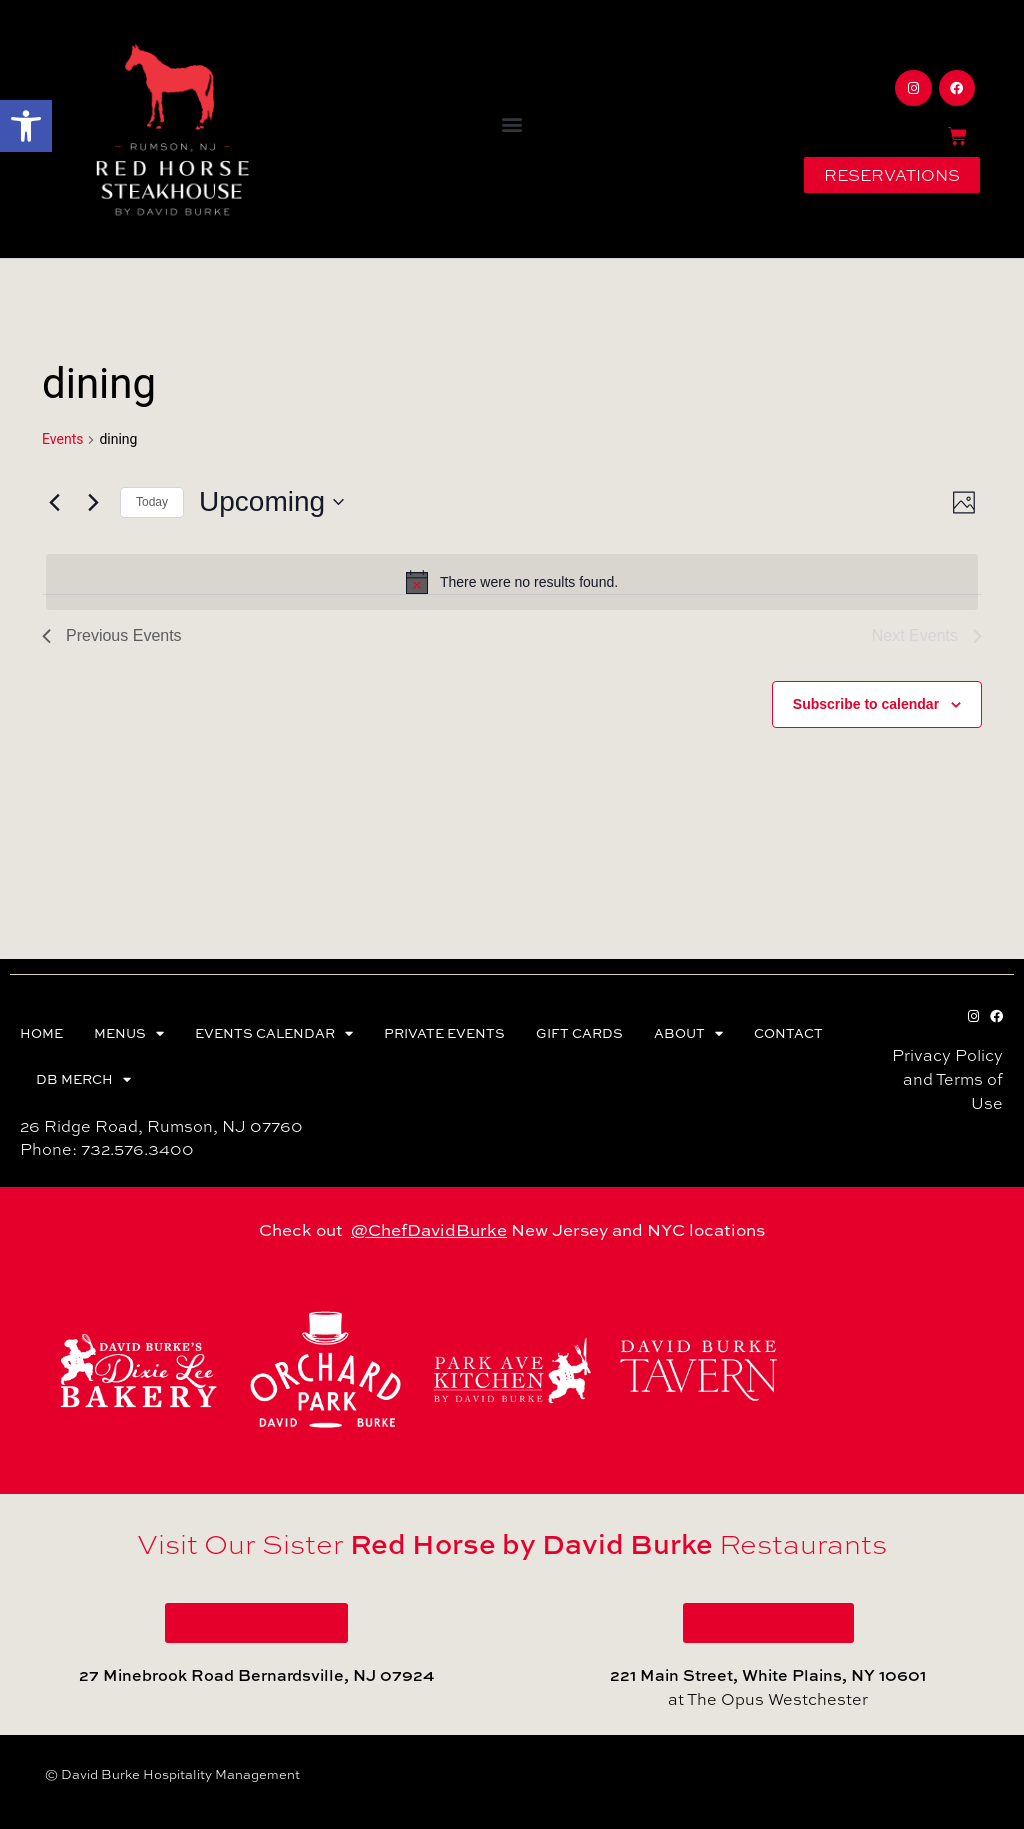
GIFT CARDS (579, 1033)
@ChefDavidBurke (429, 1229)
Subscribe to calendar (866, 704)
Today (152, 502)
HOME (41, 1033)
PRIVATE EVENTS (444, 1033)
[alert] (512, 582)
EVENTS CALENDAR (274, 1033)
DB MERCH (83, 1079)
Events (62, 439)
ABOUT (688, 1033)
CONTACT (788, 1033)
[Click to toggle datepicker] (271, 502)
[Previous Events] (54, 502)
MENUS (129, 1033)
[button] (26, 126)
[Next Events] (93, 502)
